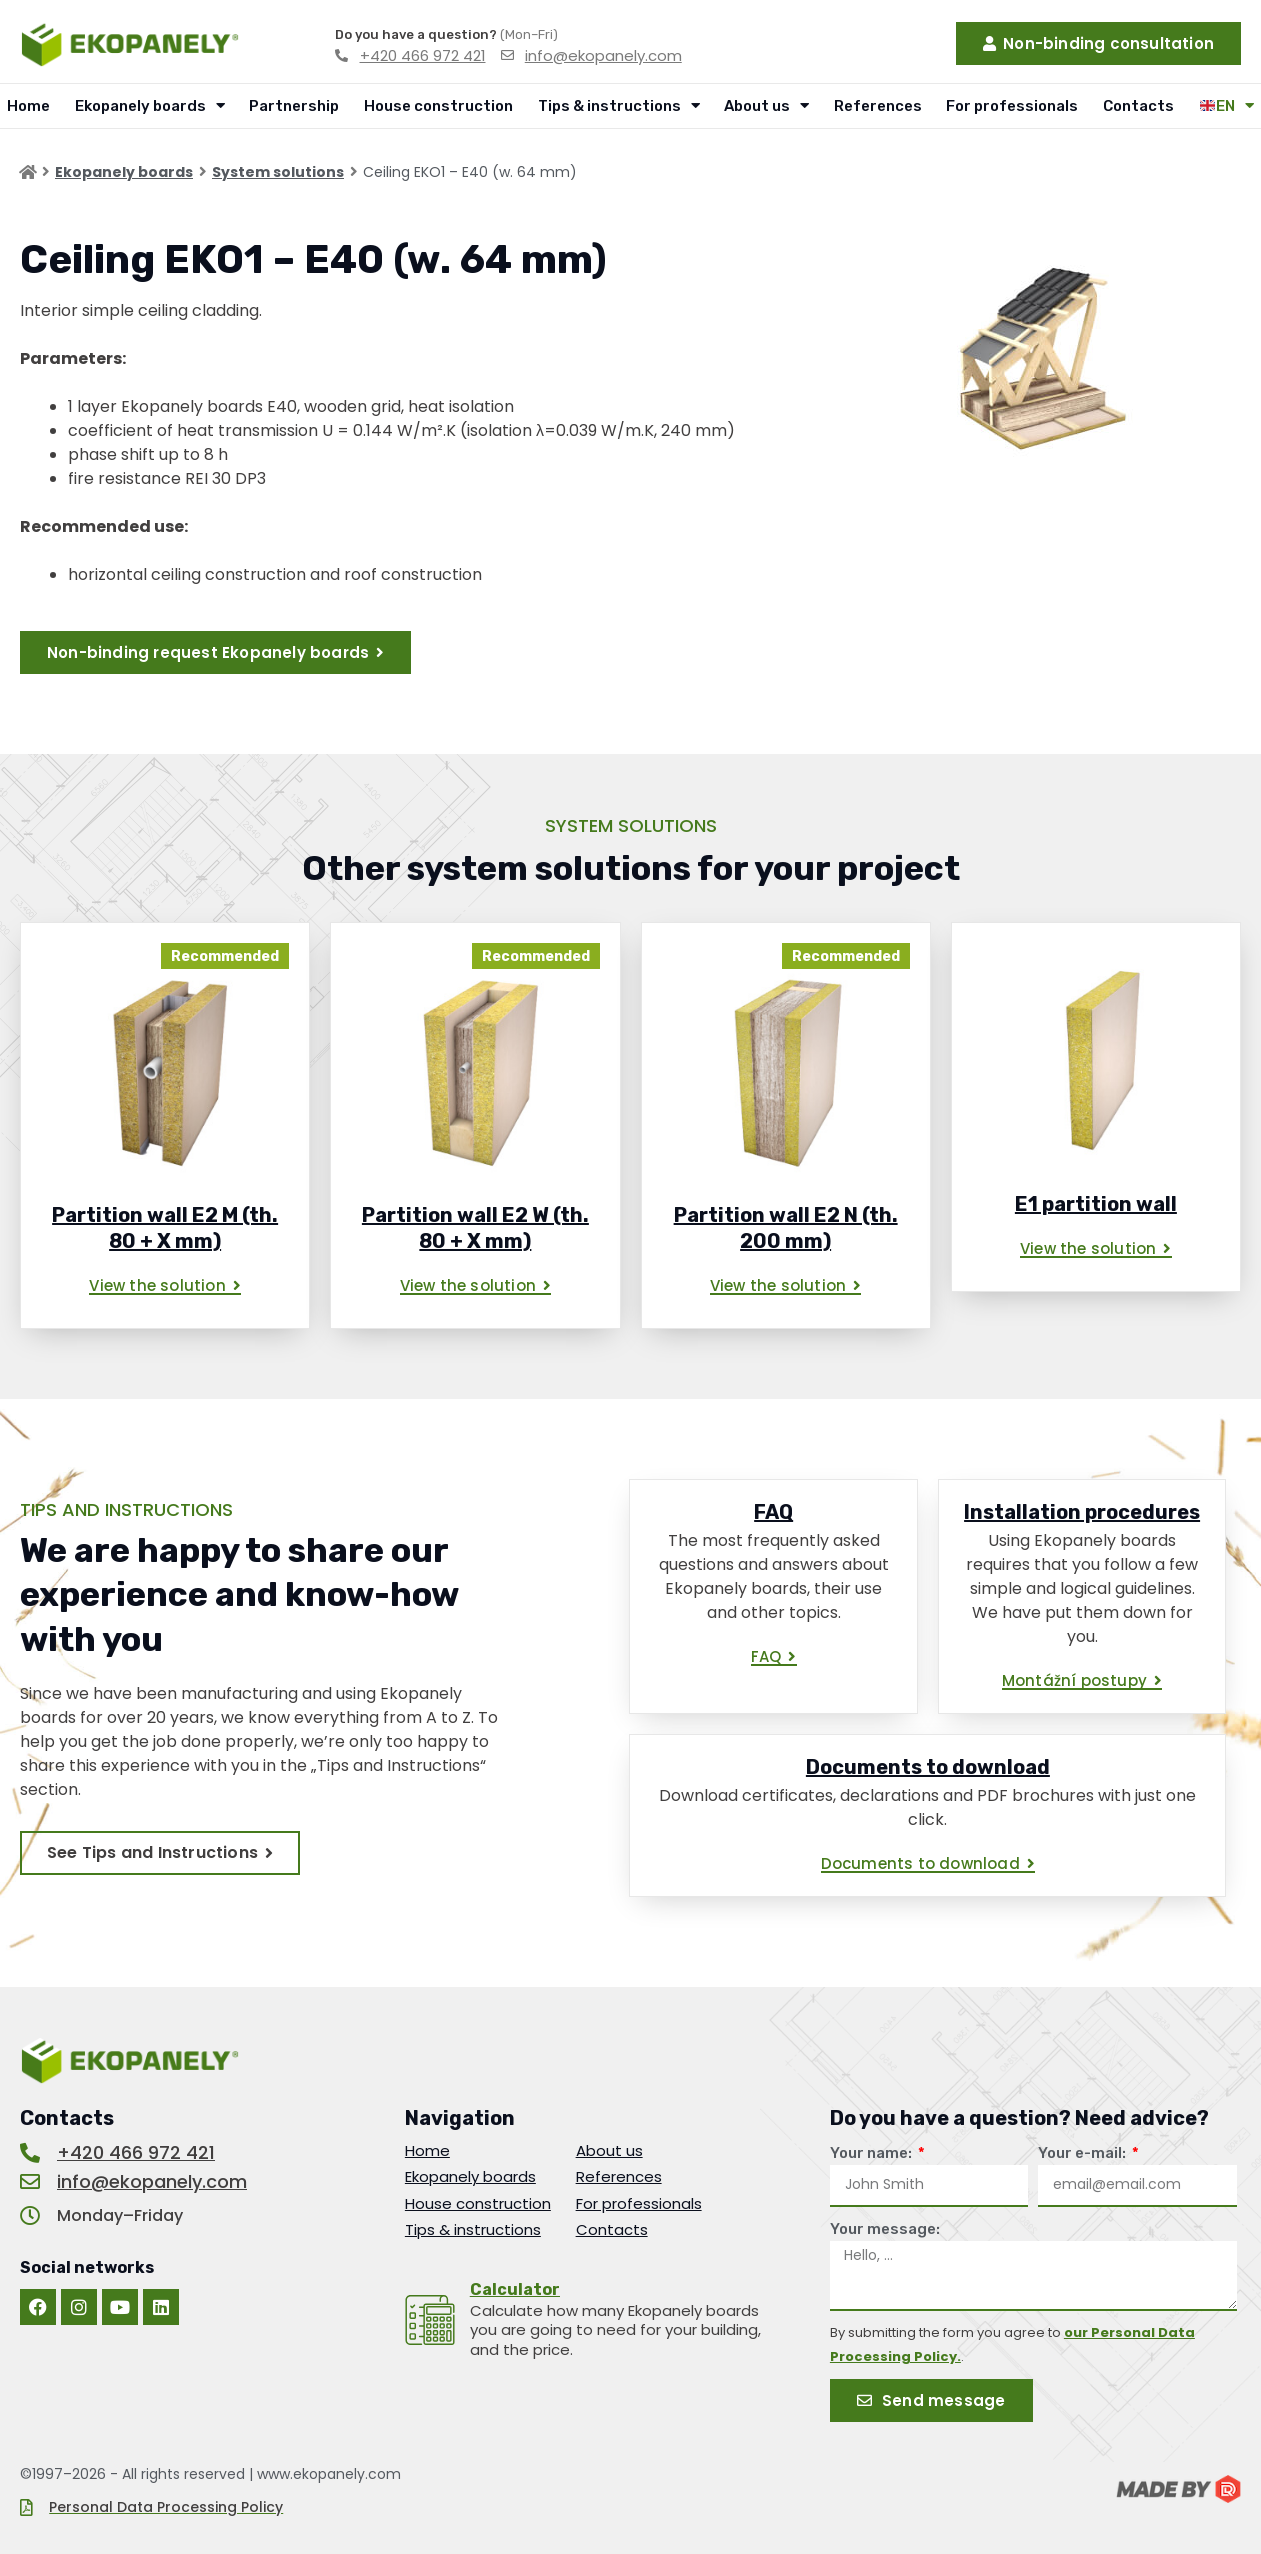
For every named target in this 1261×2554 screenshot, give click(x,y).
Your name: (872, 2153)
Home (28, 106)
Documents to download (928, 1767)
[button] (165, 1286)
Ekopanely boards (150, 105)
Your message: (885, 2229)
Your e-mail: (1083, 2153)
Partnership (294, 106)
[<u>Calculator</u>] (430, 2320)
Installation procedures (1082, 1512)
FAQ (773, 1512)
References (878, 106)
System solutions (278, 172)
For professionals (1012, 106)
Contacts (1138, 106)
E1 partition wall (1096, 1204)
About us (766, 105)
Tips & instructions (619, 105)
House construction (438, 106)
